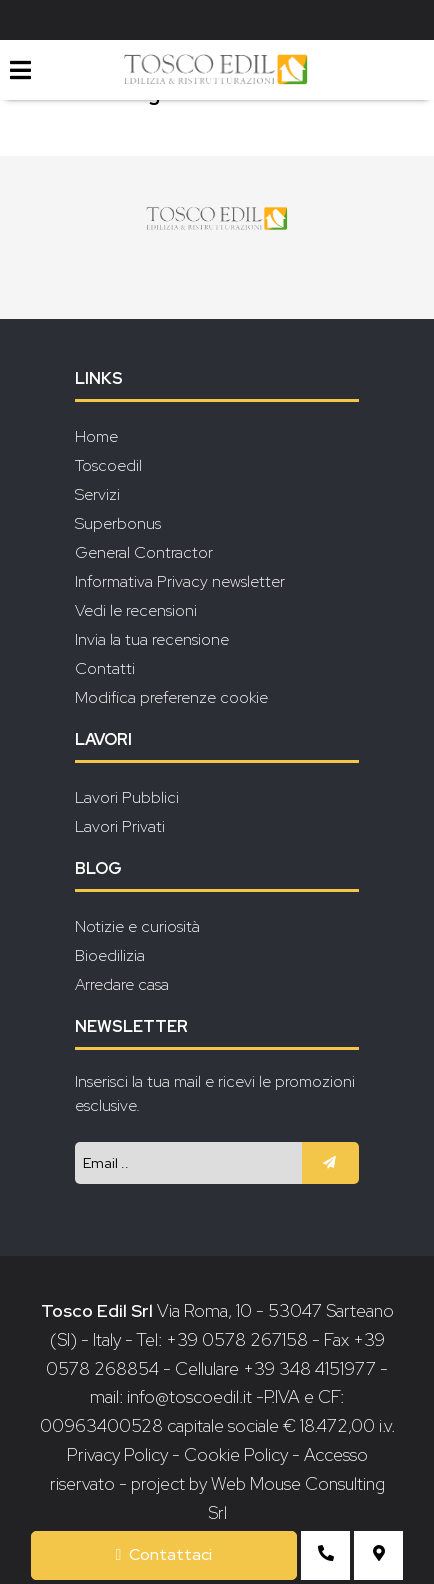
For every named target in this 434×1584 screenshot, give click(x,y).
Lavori (103, 739)
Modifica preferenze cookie (171, 697)
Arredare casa (122, 984)
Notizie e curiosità (137, 926)
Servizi (97, 494)
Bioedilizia (110, 955)
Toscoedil (108, 465)
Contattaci (164, 1554)
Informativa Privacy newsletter (180, 581)
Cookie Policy (236, 1454)
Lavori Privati (120, 826)
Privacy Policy (119, 1454)
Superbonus (118, 523)
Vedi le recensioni (136, 610)
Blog (98, 868)
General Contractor (144, 552)
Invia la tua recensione (152, 639)
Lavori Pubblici (127, 797)
